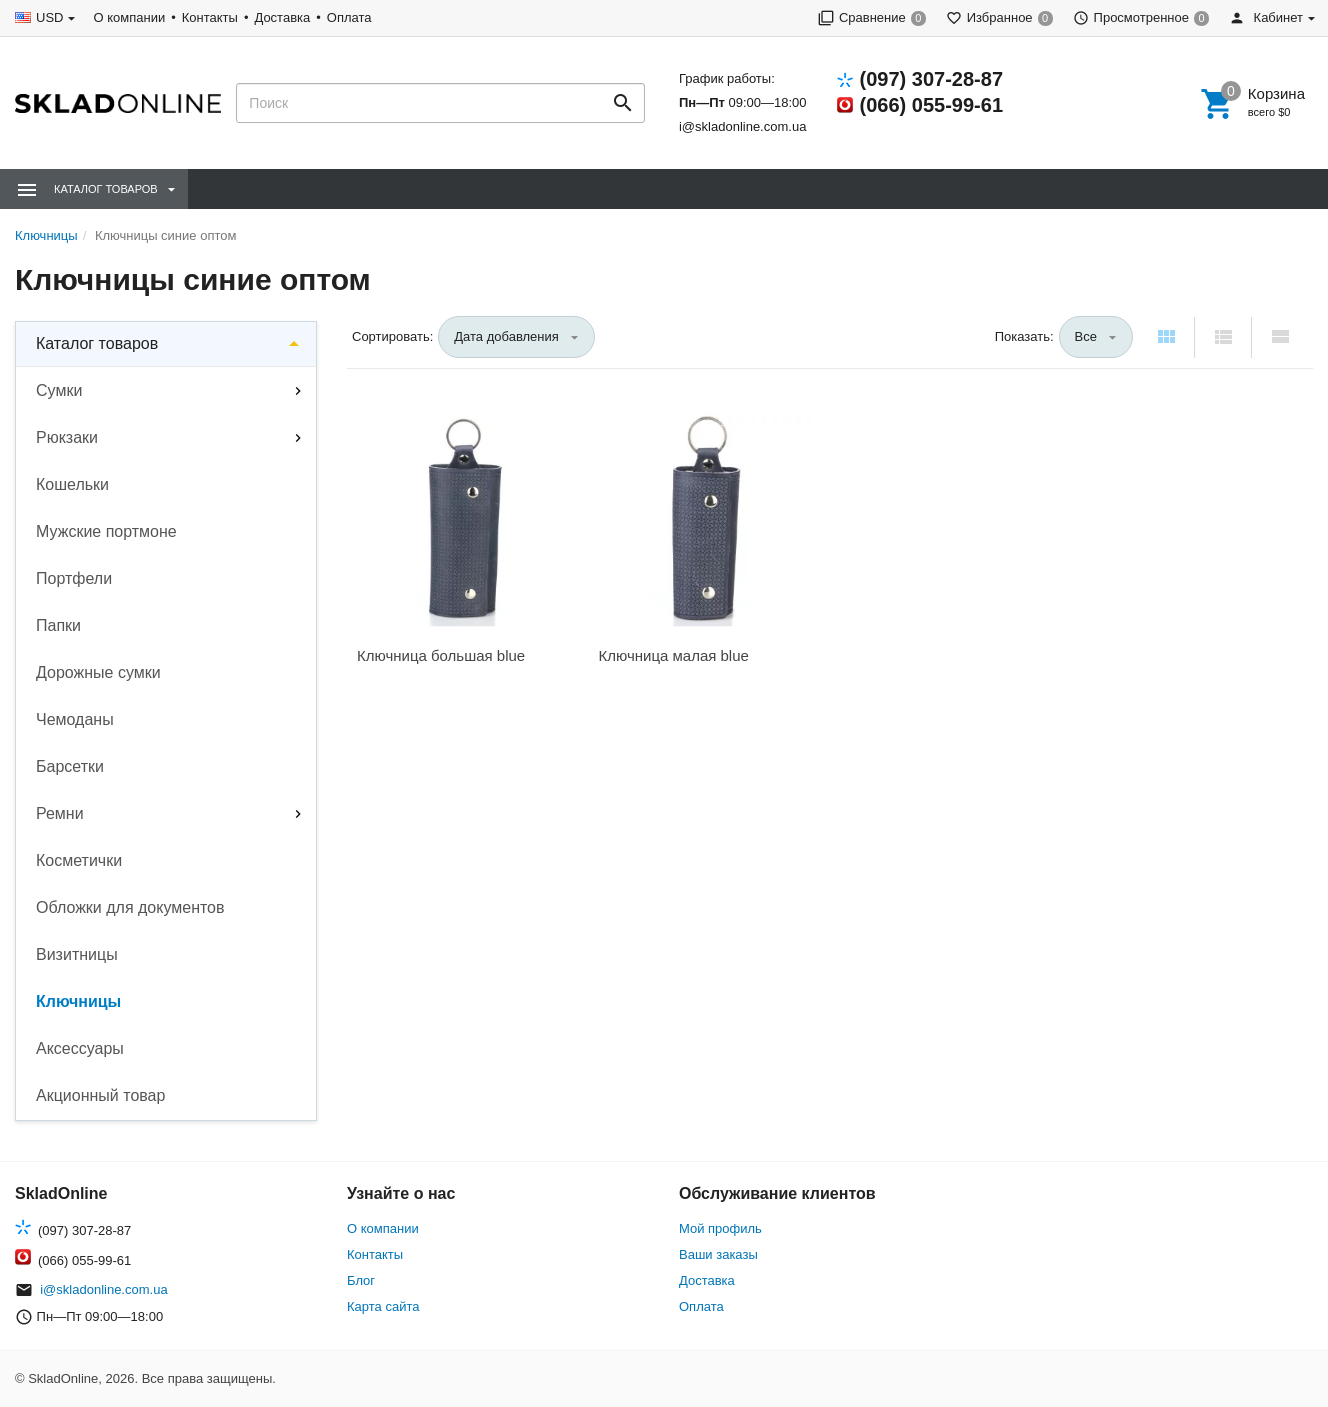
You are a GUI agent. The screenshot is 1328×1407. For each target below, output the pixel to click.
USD (49, 17)
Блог (361, 1280)
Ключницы (78, 1001)
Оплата (349, 17)
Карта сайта (383, 1306)
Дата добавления (506, 336)
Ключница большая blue (441, 655)
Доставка (282, 17)
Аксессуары (80, 1048)
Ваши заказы (718, 1254)
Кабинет (1266, 17)
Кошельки (72, 484)
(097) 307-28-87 (931, 79)
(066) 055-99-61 (931, 105)
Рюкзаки (67, 437)
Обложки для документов (130, 907)
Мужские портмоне (106, 531)
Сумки (59, 390)
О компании (129, 17)
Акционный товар (100, 1095)
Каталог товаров (97, 343)
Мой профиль (720, 1228)
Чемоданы (75, 719)
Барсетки (70, 766)
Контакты (210, 17)
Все (1086, 336)
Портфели (74, 578)
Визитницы (77, 954)
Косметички (79, 860)
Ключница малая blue (674, 655)
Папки (58, 625)
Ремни (60, 813)
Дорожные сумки (98, 672)
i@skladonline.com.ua (742, 126)
